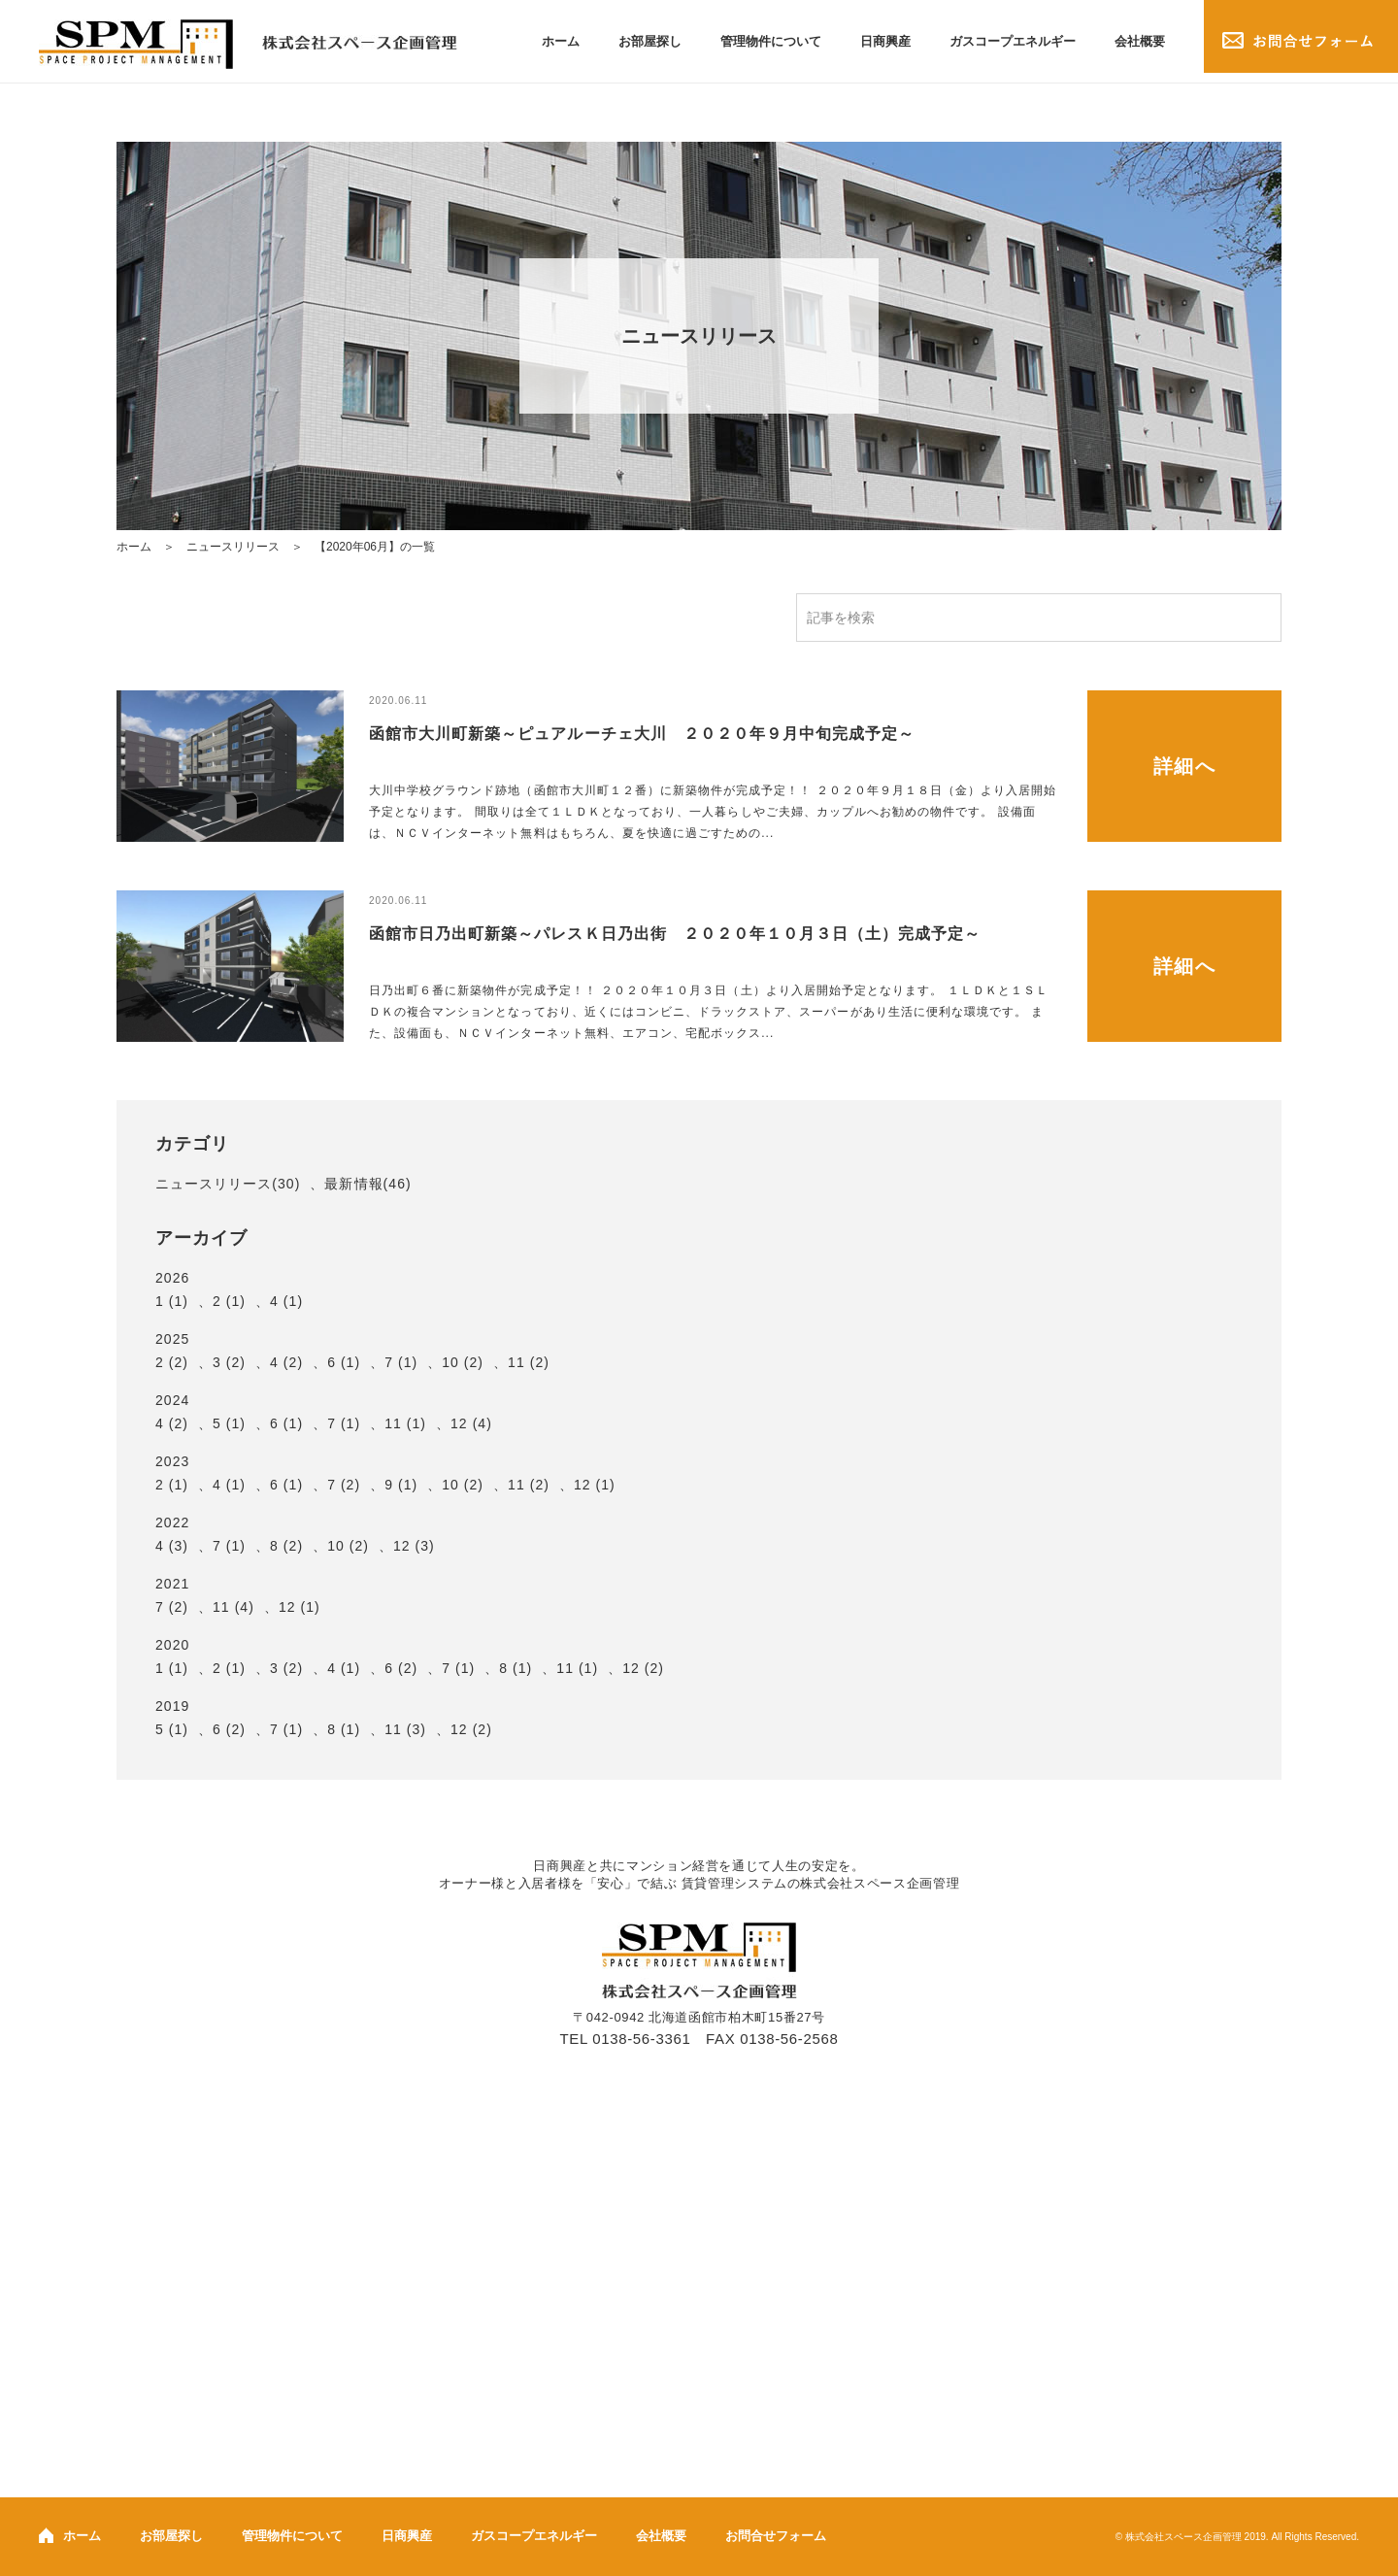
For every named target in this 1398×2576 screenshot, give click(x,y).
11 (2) (528, 1362)
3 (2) (229, 1362)
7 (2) (343, 1484)
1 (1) (171, 1301)
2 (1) (229, 1301)
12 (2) (643, 1668)
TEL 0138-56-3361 (625, 2038)
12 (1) (595, 1484)
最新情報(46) (367, 1183)
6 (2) (400, 1668)
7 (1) (400, 1362)
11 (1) (405, 1423)
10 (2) (462, 1362)
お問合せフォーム (775, 2535)
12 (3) (414, 1546)
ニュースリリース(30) (227, 1183)
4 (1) (286, 1301)
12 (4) (471, 1423)
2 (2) (171, 1362)
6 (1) (343, 1362)
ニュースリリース (233, 546)
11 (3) (405, 1729)
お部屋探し (650, 41)
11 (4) (233, 1607)
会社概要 (1140, 41)
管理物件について (770, 41)
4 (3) (171, 1546)
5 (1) (229, 1423)
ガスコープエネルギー (1012, 41)
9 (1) (400, 1484)
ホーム (561, 41)
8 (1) (515, 1668)
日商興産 (885, 41)
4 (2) (286, 1362)
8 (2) (286, 1546)
